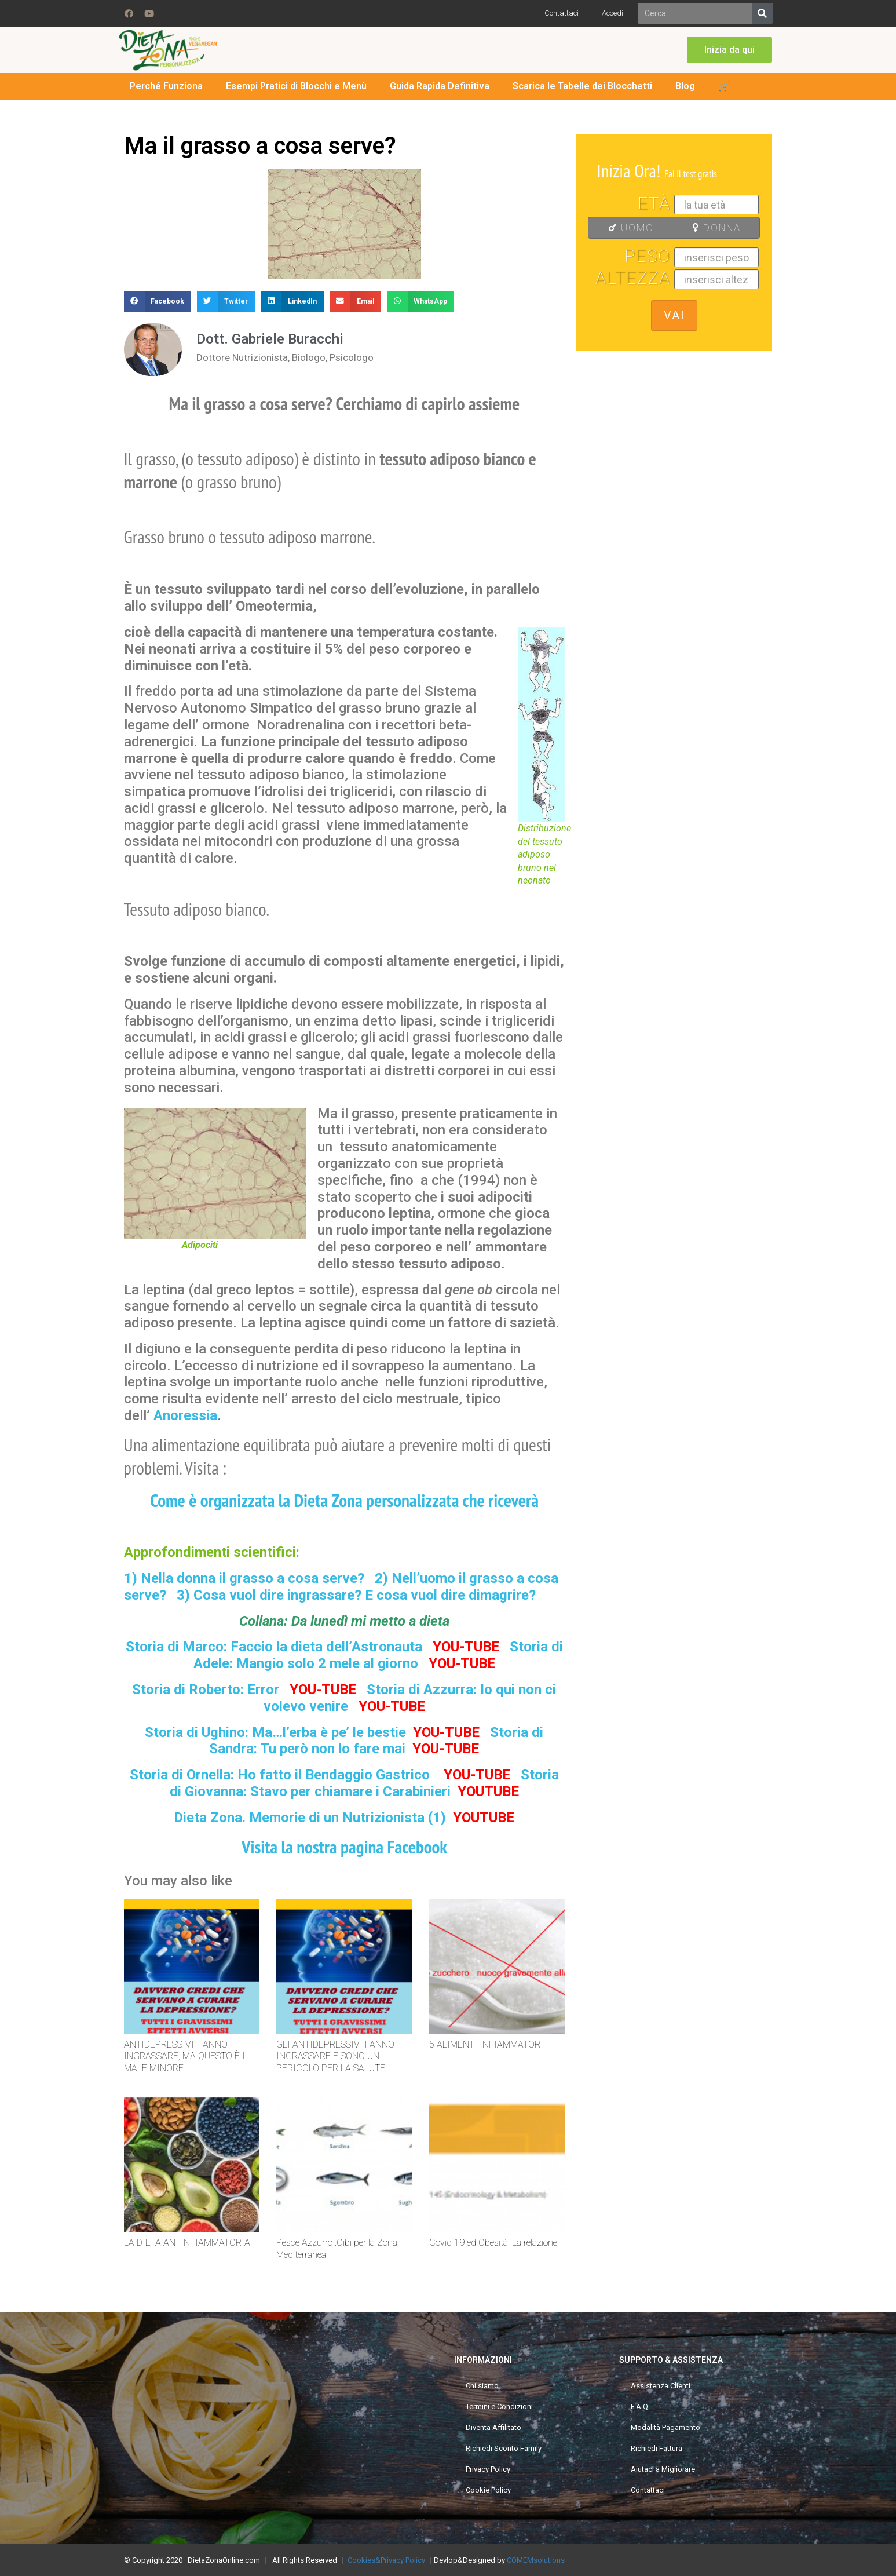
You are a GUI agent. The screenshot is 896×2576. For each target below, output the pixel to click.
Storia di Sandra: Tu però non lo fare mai (376, 1740)
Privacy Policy (488, 2469)
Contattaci (561, 13)
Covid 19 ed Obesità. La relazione (493, 2242)
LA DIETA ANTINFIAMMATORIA (187, 2242)
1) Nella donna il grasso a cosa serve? (244, 1578)
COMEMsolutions (536, 2560)
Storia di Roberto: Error (205, 1689)
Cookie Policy (488, 2490)
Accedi (612, 13)
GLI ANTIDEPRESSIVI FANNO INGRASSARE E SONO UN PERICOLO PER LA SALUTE (335, 2056)
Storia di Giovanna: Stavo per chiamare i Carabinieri (364, 1783)
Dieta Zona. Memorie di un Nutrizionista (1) (310, 1817)
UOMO (624, 227)
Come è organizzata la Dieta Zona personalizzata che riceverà (344, 1500)
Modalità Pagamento (665, 2427)
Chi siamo (482, 2385)
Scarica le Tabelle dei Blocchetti (582, 86)
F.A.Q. (640, 2406)
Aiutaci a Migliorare (663, 2469)
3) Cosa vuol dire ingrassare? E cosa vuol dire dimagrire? (356, 1595)
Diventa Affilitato (493, 2427)
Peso (647, 256)
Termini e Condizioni (499, 2406)
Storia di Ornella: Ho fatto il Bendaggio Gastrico (281, 1775)
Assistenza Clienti (660, 2385)
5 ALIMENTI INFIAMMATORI (486, 2044)
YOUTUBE (488, 1791)
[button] (729, 50)
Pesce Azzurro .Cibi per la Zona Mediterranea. (336, 2248)
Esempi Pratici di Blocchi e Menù (296, 86)
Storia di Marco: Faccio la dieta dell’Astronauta (274, 1647)
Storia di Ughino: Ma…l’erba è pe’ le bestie (275, 1732)
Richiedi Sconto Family (504, 2448)
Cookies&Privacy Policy (386, 2560)
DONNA (711, 227)
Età (654, 203)
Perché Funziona (166, 86)
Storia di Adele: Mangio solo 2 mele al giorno (378, 1655)
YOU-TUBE (466, 1647)
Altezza (633, 278)
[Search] (762, 13)
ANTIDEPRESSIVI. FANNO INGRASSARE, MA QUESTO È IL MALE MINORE (187, 2056)
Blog (685, 86)
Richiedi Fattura (656, 2448)
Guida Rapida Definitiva (439, 86)
